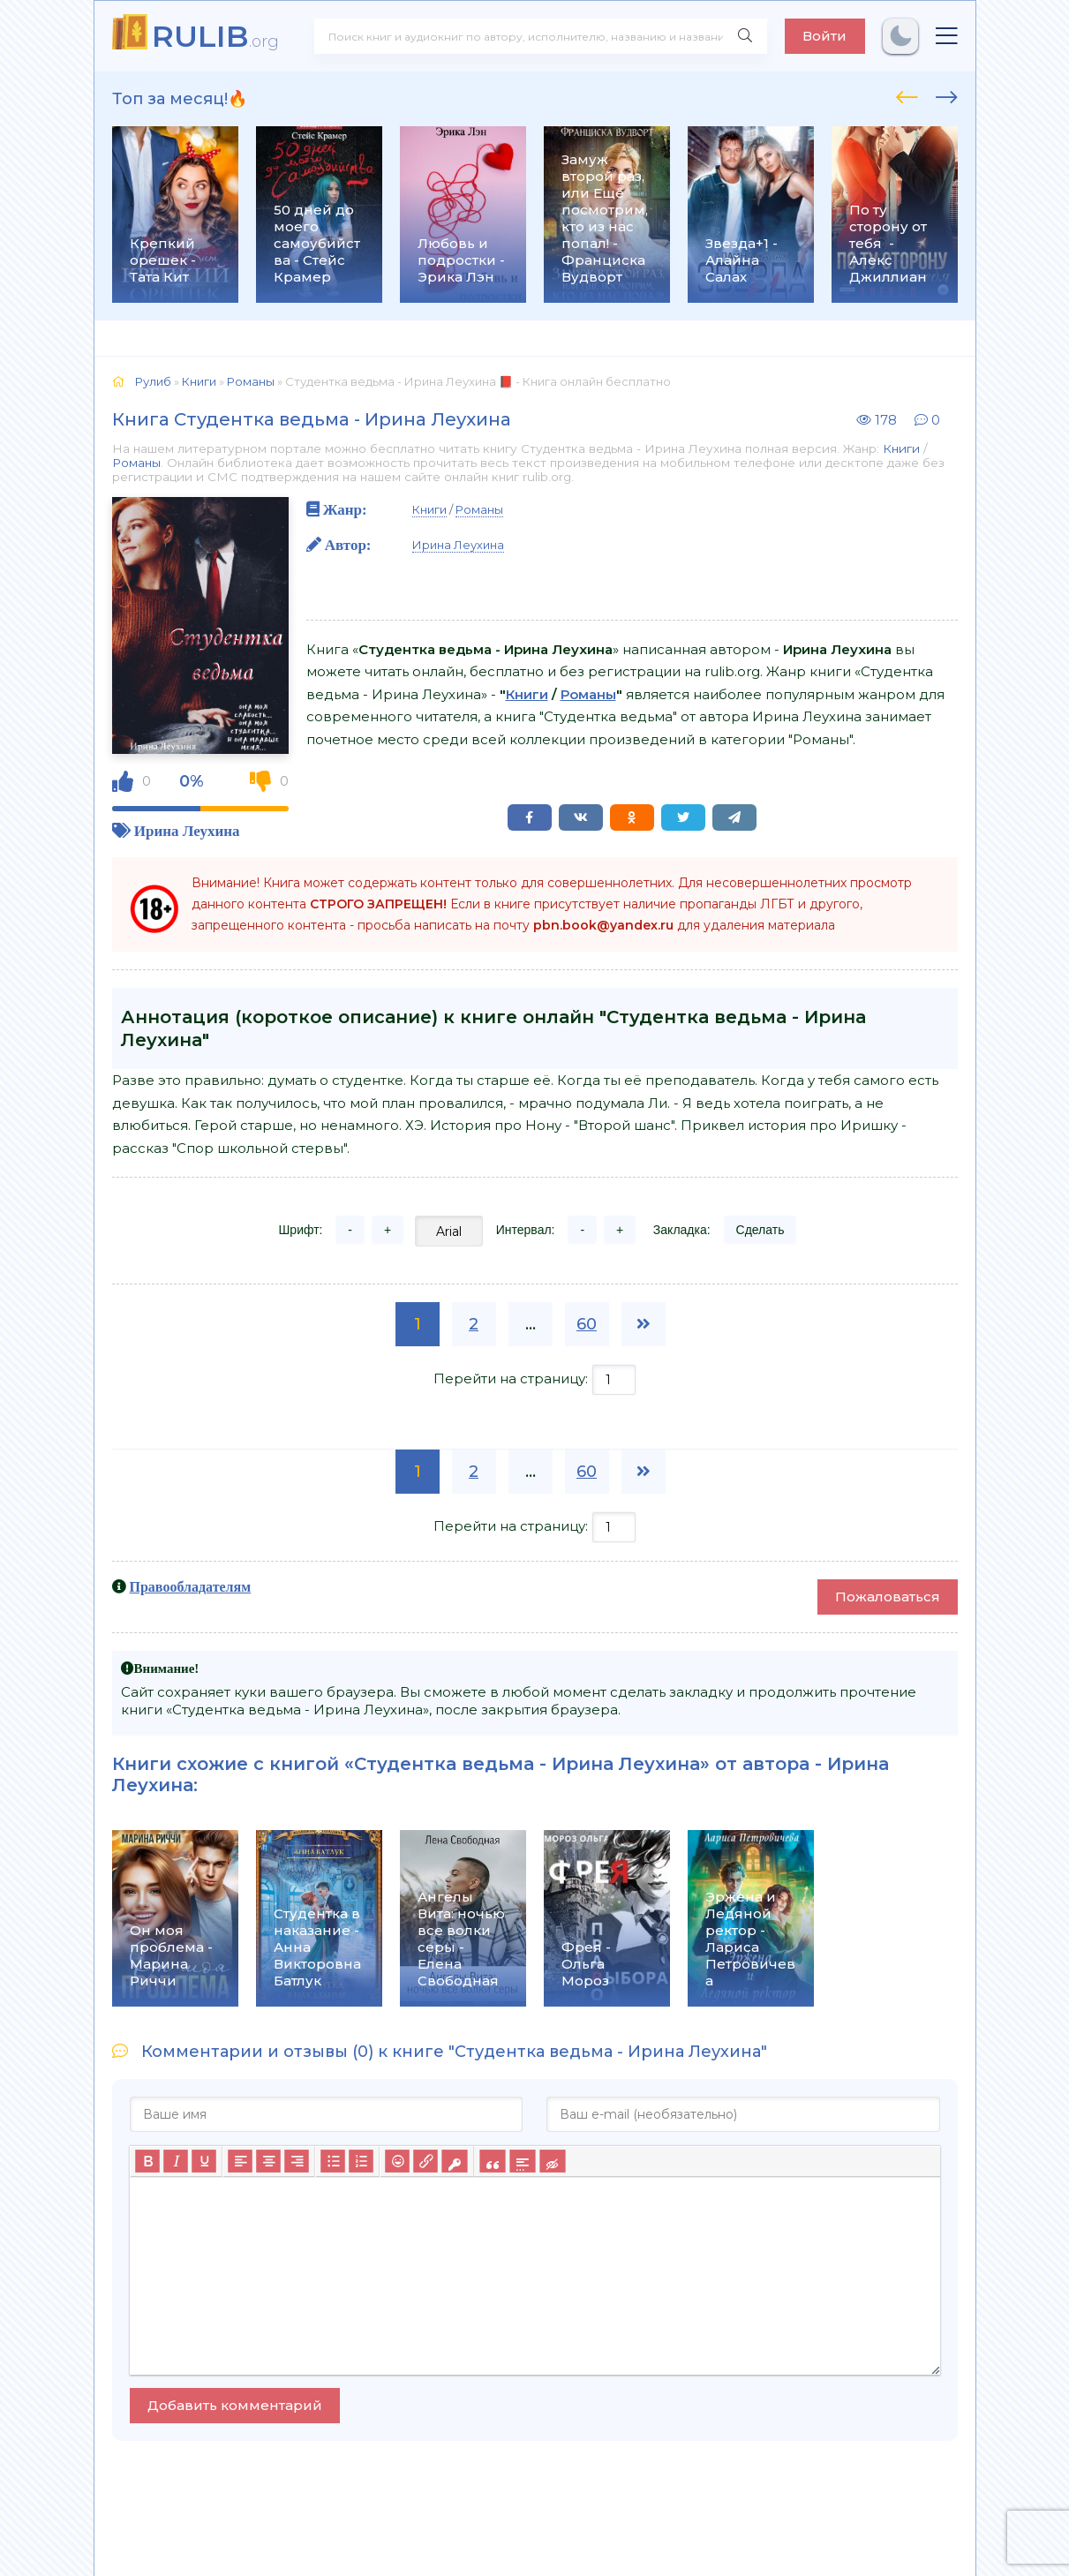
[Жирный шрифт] (147, 2161)
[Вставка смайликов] (397, 2161)
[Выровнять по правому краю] (296, 2161)
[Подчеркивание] (204, 2161)
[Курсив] (175, 2161)
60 (586, 1324)
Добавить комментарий (234, 2405)
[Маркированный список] (332, 2161)
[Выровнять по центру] (268, 2161)
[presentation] (907, 94)
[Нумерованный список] (361, 2161)
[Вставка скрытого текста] (552, 2161)
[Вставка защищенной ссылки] (454, 2161)
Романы (136, 463)
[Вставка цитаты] (492, 2161)
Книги (901, 448)
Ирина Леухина (187, 830)
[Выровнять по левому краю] (240, 2161)
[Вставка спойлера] (522, 2161)
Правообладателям (191, 1586)
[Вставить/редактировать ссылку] (425, 2161)
